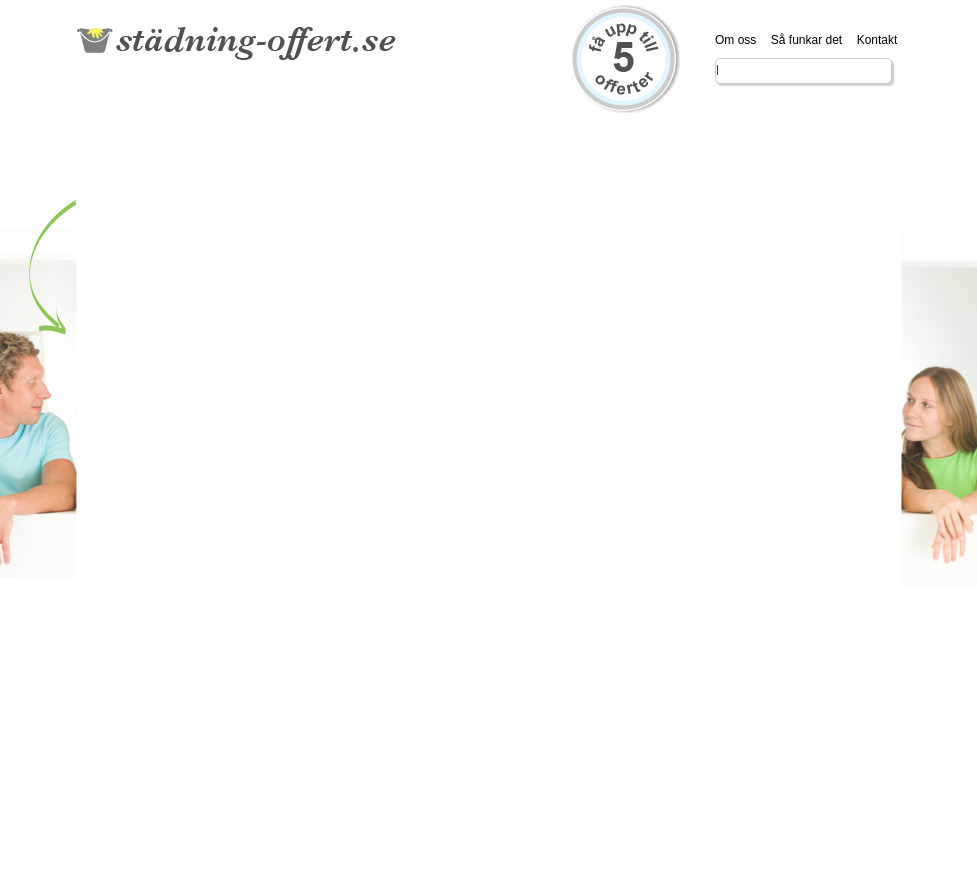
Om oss (735, 40)
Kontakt (877, 40)
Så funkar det (806, 40)
